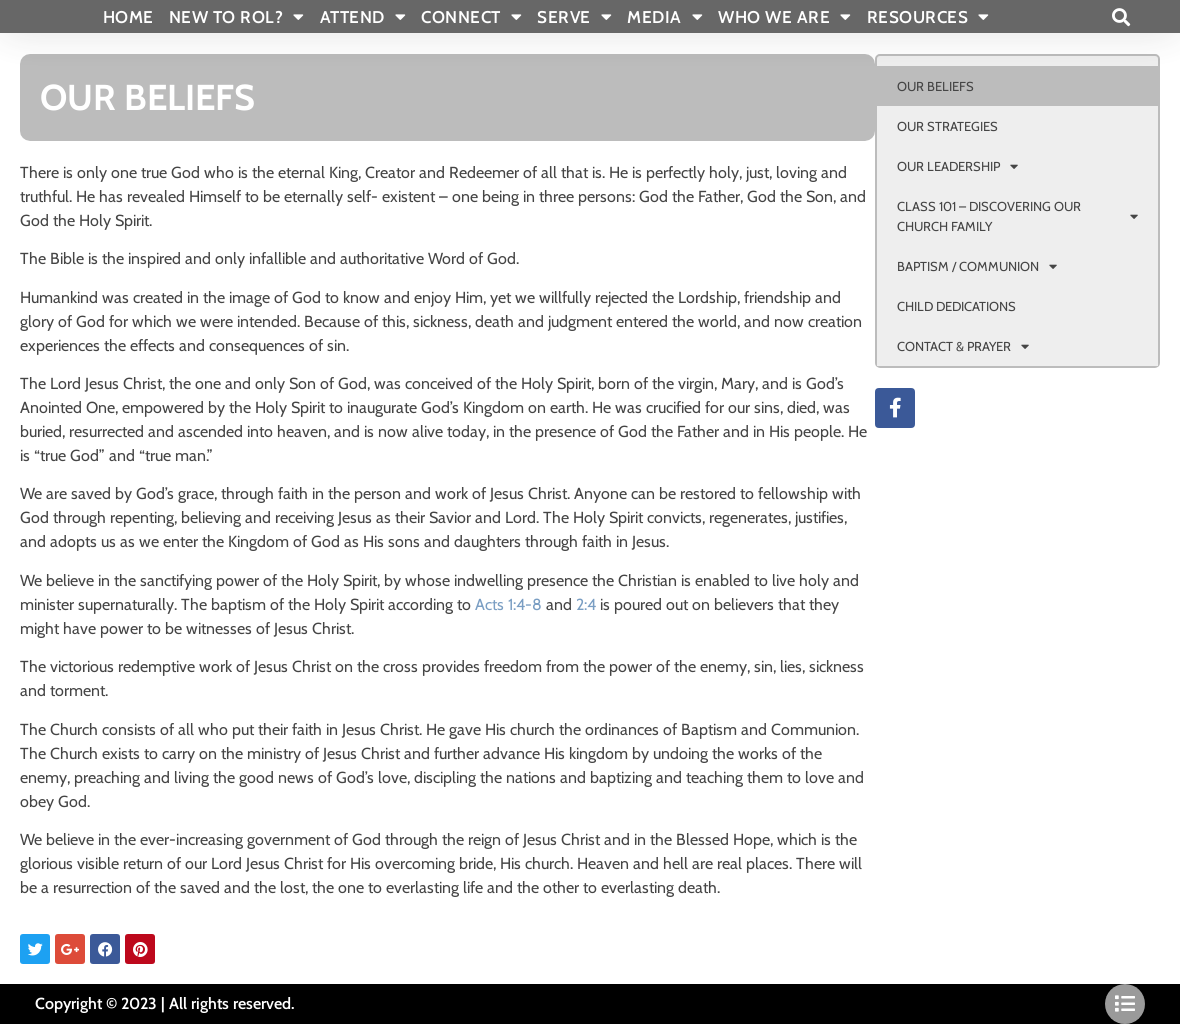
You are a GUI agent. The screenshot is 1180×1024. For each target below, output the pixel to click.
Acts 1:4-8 (508, 604)
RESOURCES (928, 17)
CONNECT (471, 17)
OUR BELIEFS (935, 86)
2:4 (586, 604)
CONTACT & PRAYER (963, 346)
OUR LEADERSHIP (957, 166)
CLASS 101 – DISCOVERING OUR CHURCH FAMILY (1017, 216)
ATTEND (363, 17)
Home (128, 17)
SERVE (574, 17)
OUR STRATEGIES (947, 126)
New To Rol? (237, 17)
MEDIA (665, 17)
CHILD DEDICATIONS (956, 306)
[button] (1120, 16)
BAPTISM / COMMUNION (977, 266)
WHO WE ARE (785, 17)
